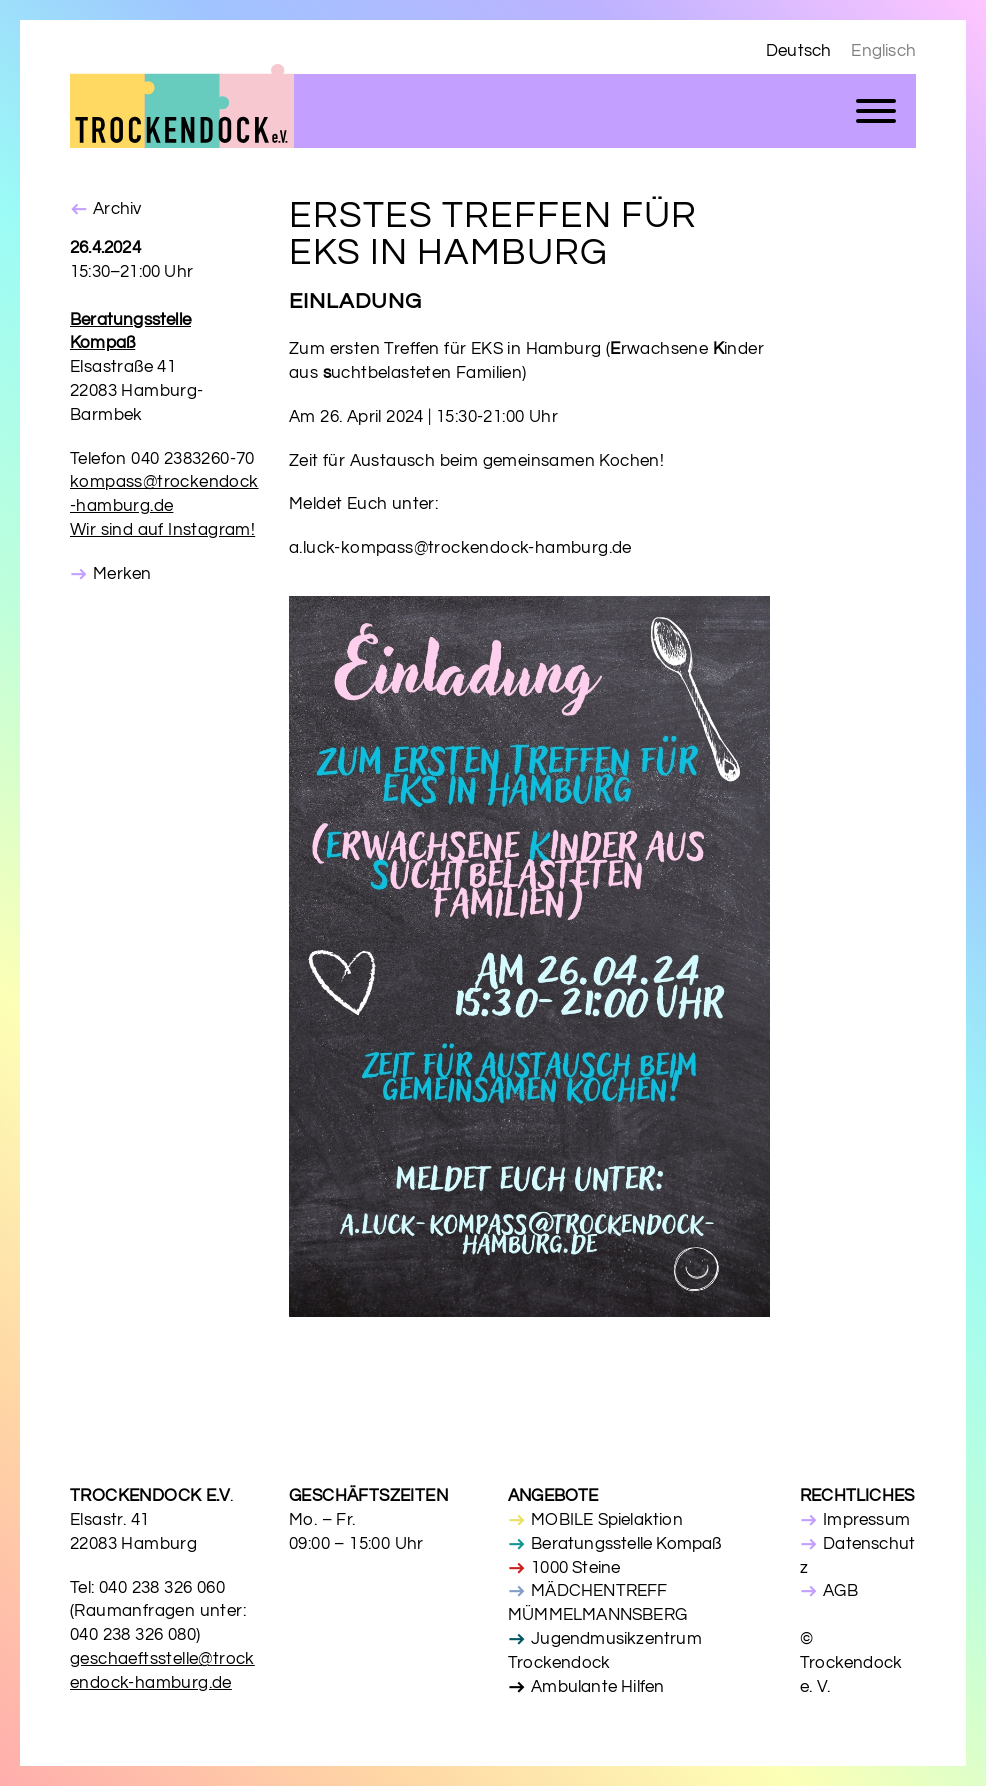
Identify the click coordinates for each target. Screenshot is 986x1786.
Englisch (883, 51)
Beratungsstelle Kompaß (626, 1544)
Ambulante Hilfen (597, 1687)
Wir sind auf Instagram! (162, 530)
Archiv (117, 209)
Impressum (866, 1520)
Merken (122, 574)
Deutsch (798, 51)
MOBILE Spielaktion (607, 1520)
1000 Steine (575, 1568)
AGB (840, 1591)
